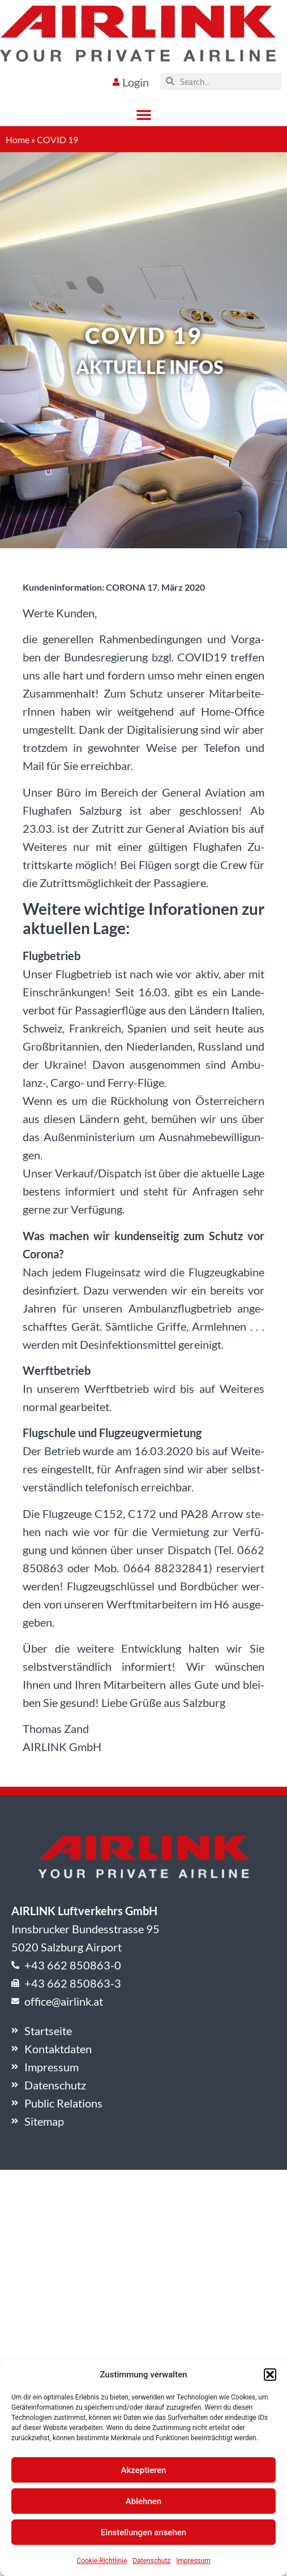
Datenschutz (151, 2561)
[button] (270, 2374)
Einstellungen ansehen (143, 2532)
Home (17, 139)
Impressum (193, 2561)
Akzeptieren (143, 2470)
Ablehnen (143, 2501)
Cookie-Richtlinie (101, 2561)
